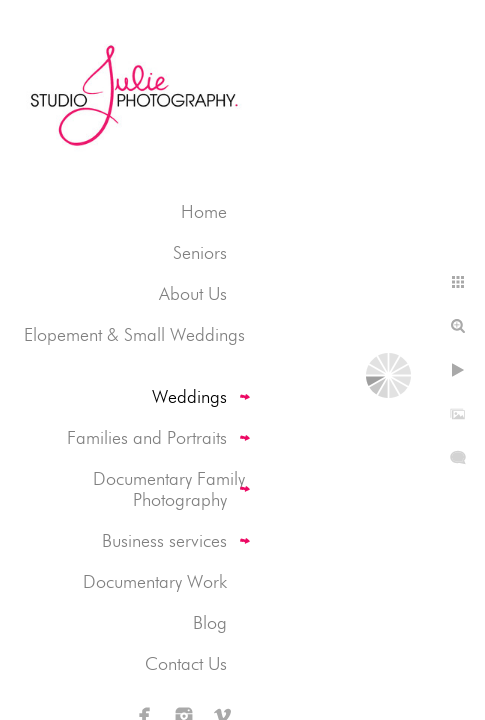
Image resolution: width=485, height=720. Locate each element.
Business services (164, 540)
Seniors (200, 252)
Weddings (189, 396)
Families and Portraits (147, 437)
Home (204, 211)
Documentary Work (155, 581)
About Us (193, 293)
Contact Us (186, 663)
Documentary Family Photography (169, 489)
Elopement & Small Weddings (134, 334)
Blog (210, 622)
